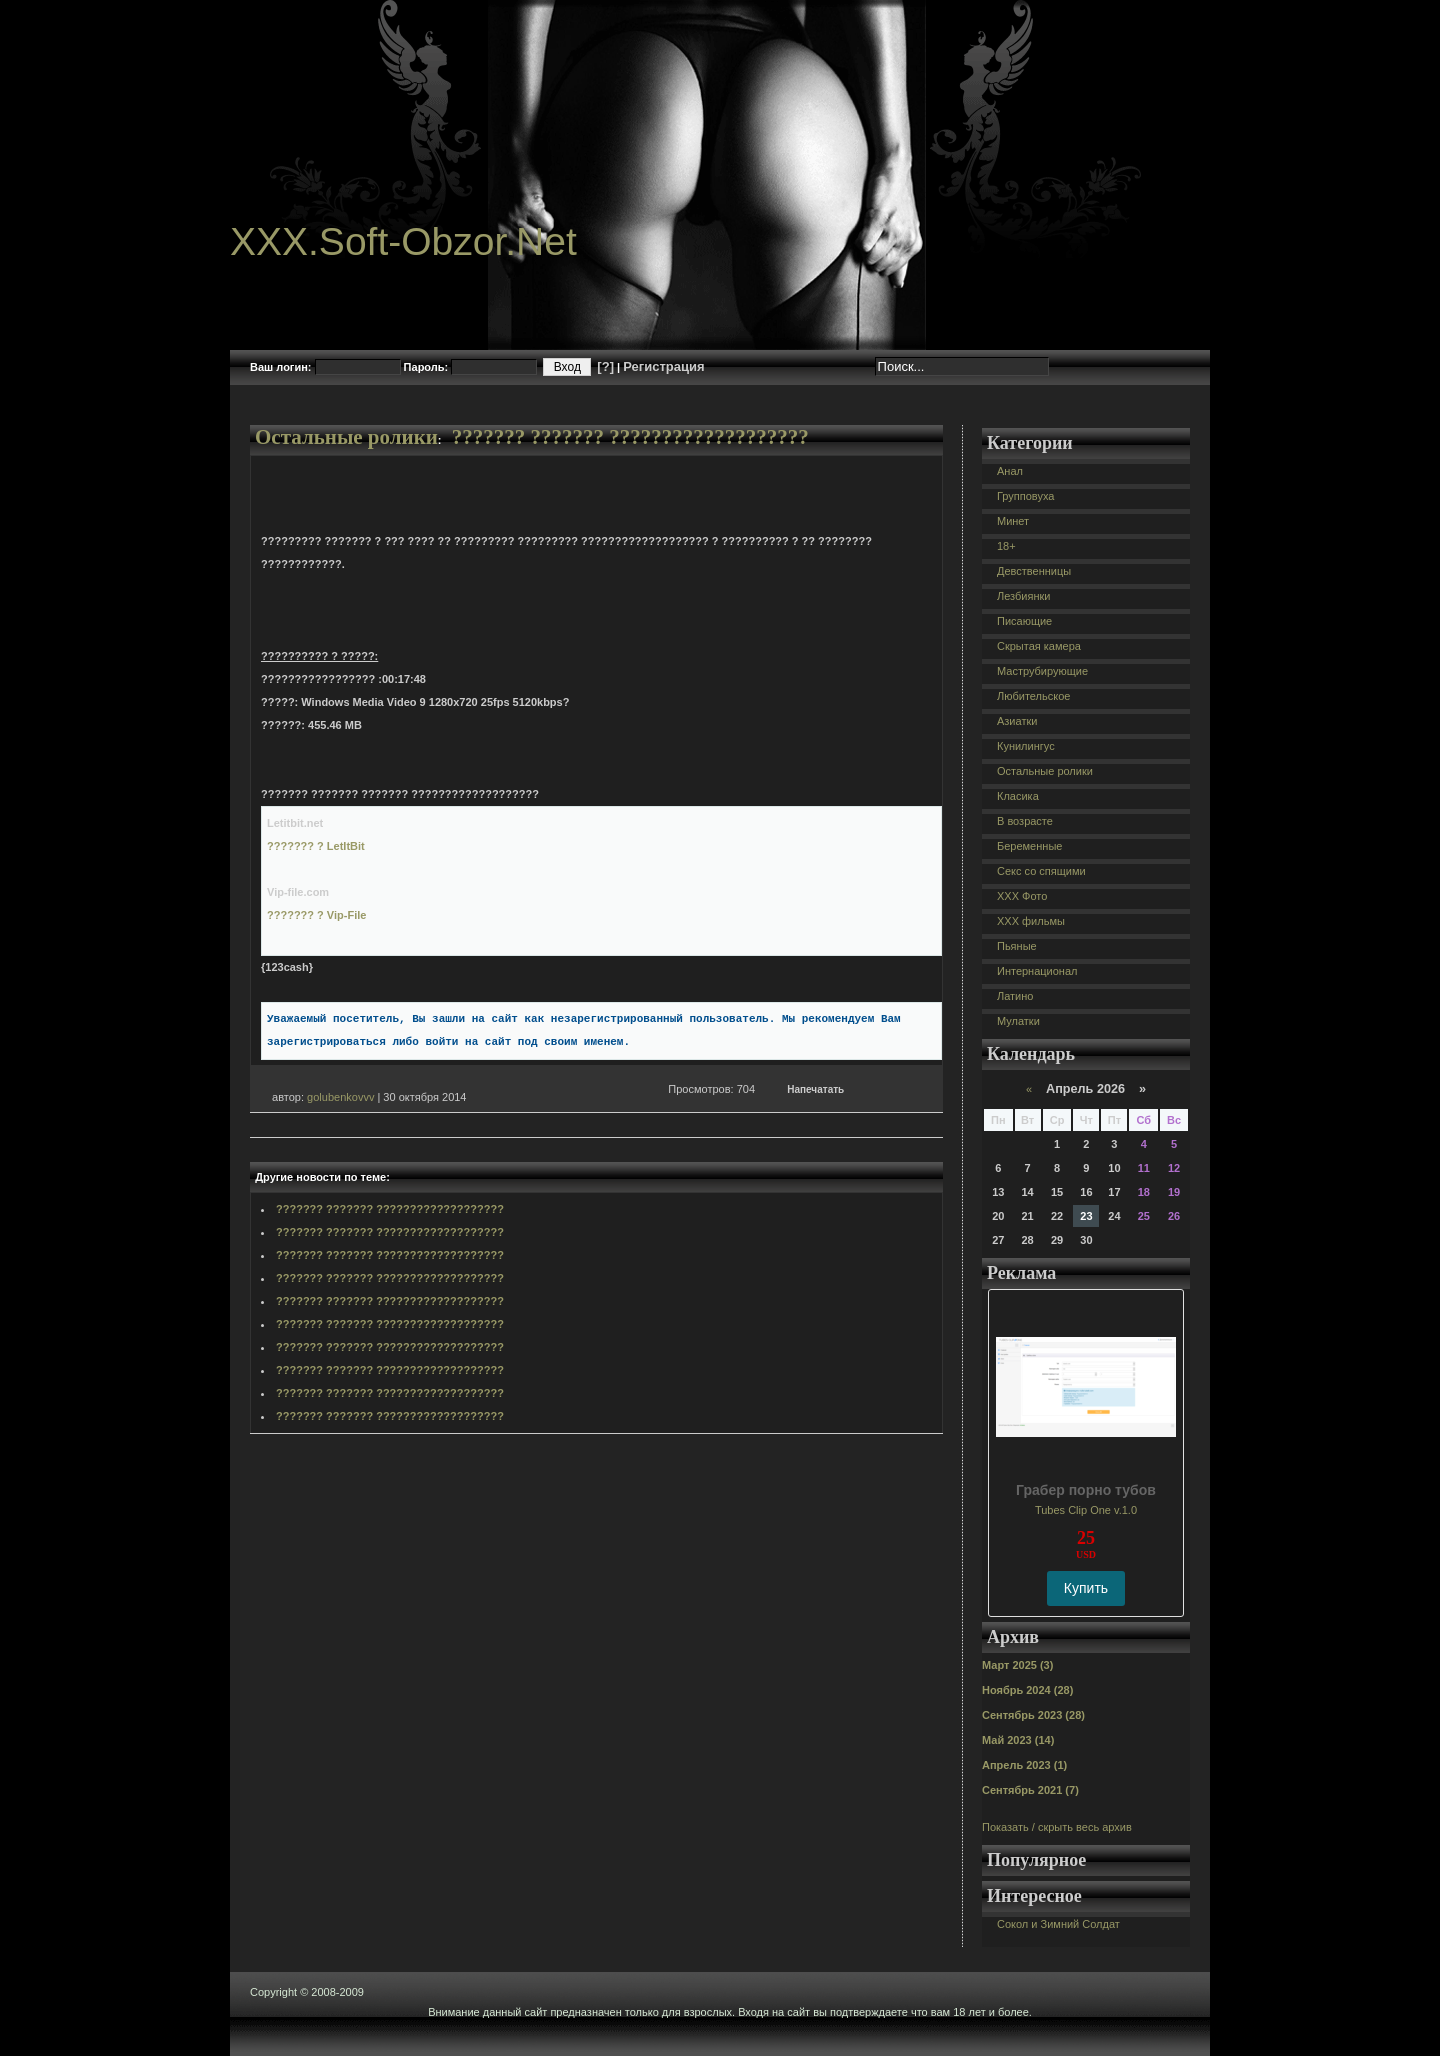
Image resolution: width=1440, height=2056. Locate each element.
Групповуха (1025, 496)
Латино (1015, 996)
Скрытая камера (1039, 646)
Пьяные (1017, 946)
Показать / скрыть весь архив (1057, 1827)
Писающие (1024, 621)
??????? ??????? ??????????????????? (630, 437)
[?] (605, 366)
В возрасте (1025, 821)
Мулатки (1018, 1021)
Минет (1013, 521)
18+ (1006, 546)
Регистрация (663, 366)
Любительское (1033, 696)
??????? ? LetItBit (316, 846)
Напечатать (815, 1089)
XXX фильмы (1031, 921)
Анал (1010, 471)
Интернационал (1037, 971)
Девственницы (1034, 571)
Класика (1018, 796)
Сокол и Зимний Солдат (1058, 1924)
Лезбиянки (1023, 596)
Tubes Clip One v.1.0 (1086, 1510)
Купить (1086, 1588)
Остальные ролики (346, 437)
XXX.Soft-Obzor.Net (403, 241)
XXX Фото (1022, 896)
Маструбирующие (1042, 671)
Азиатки (1017, 721)
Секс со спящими (1041, 871)
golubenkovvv (340, 1097)
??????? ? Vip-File (316, 915)
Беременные (1029, 846)
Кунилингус (1026, 746)
